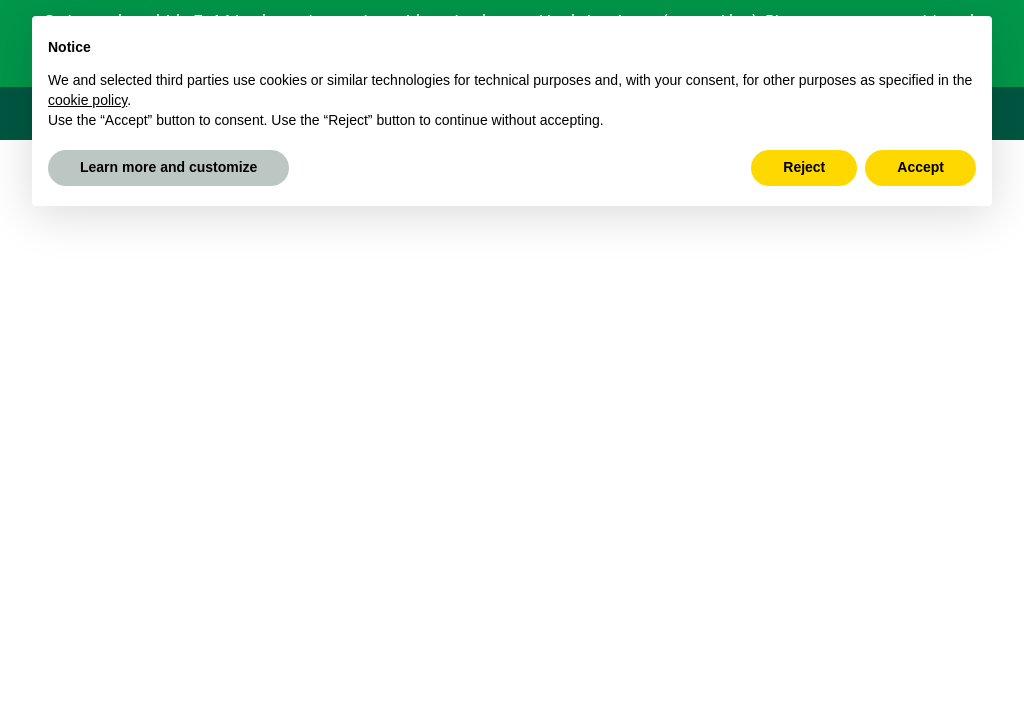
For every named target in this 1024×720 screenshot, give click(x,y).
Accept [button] (920, 167)
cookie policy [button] (87, 100)
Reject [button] (804, 167)
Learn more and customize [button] (168, 167)
